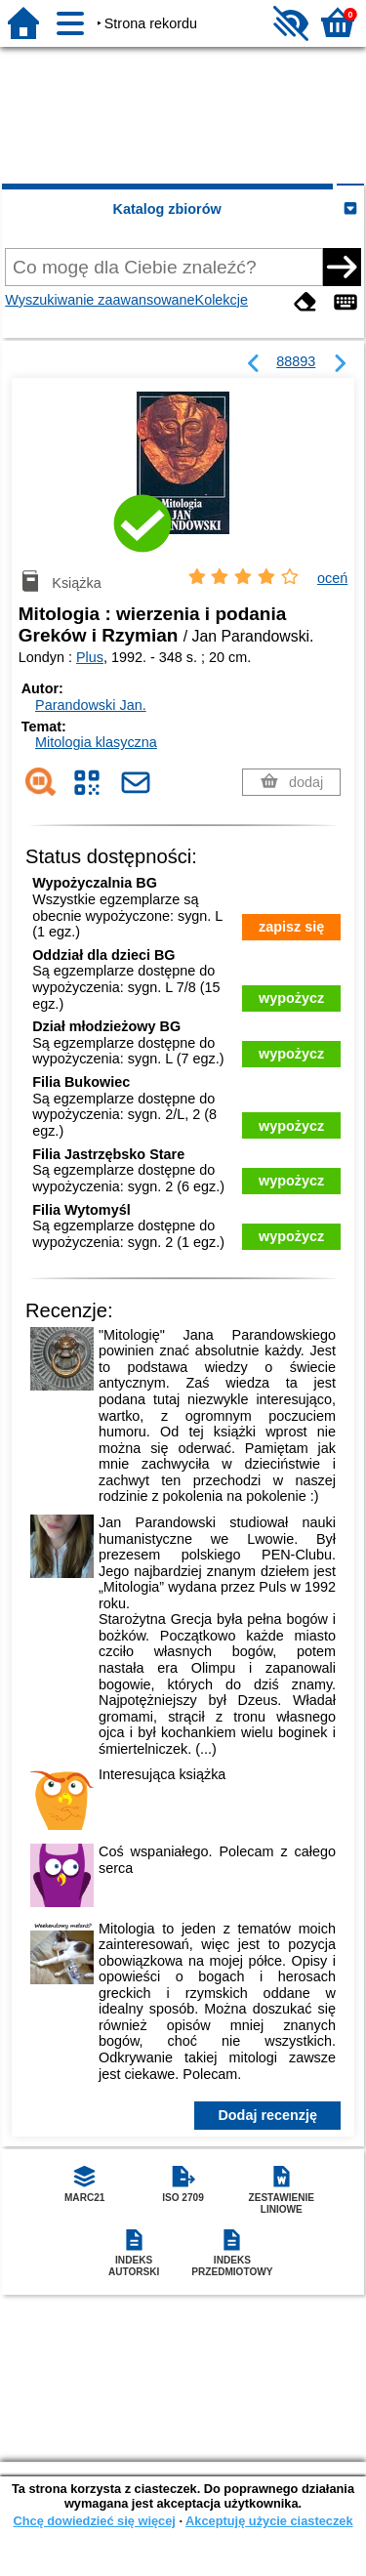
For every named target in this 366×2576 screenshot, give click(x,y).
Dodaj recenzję (267, 2115)
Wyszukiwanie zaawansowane (99, 300)
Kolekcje (221, 300)
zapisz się (291, 927)
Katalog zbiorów (167, 209)
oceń (332, 578)
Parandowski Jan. (90, 705)
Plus (89, 657)
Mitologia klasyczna (96, 742)
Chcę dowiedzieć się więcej (94, 2521)
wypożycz (291, 998)
